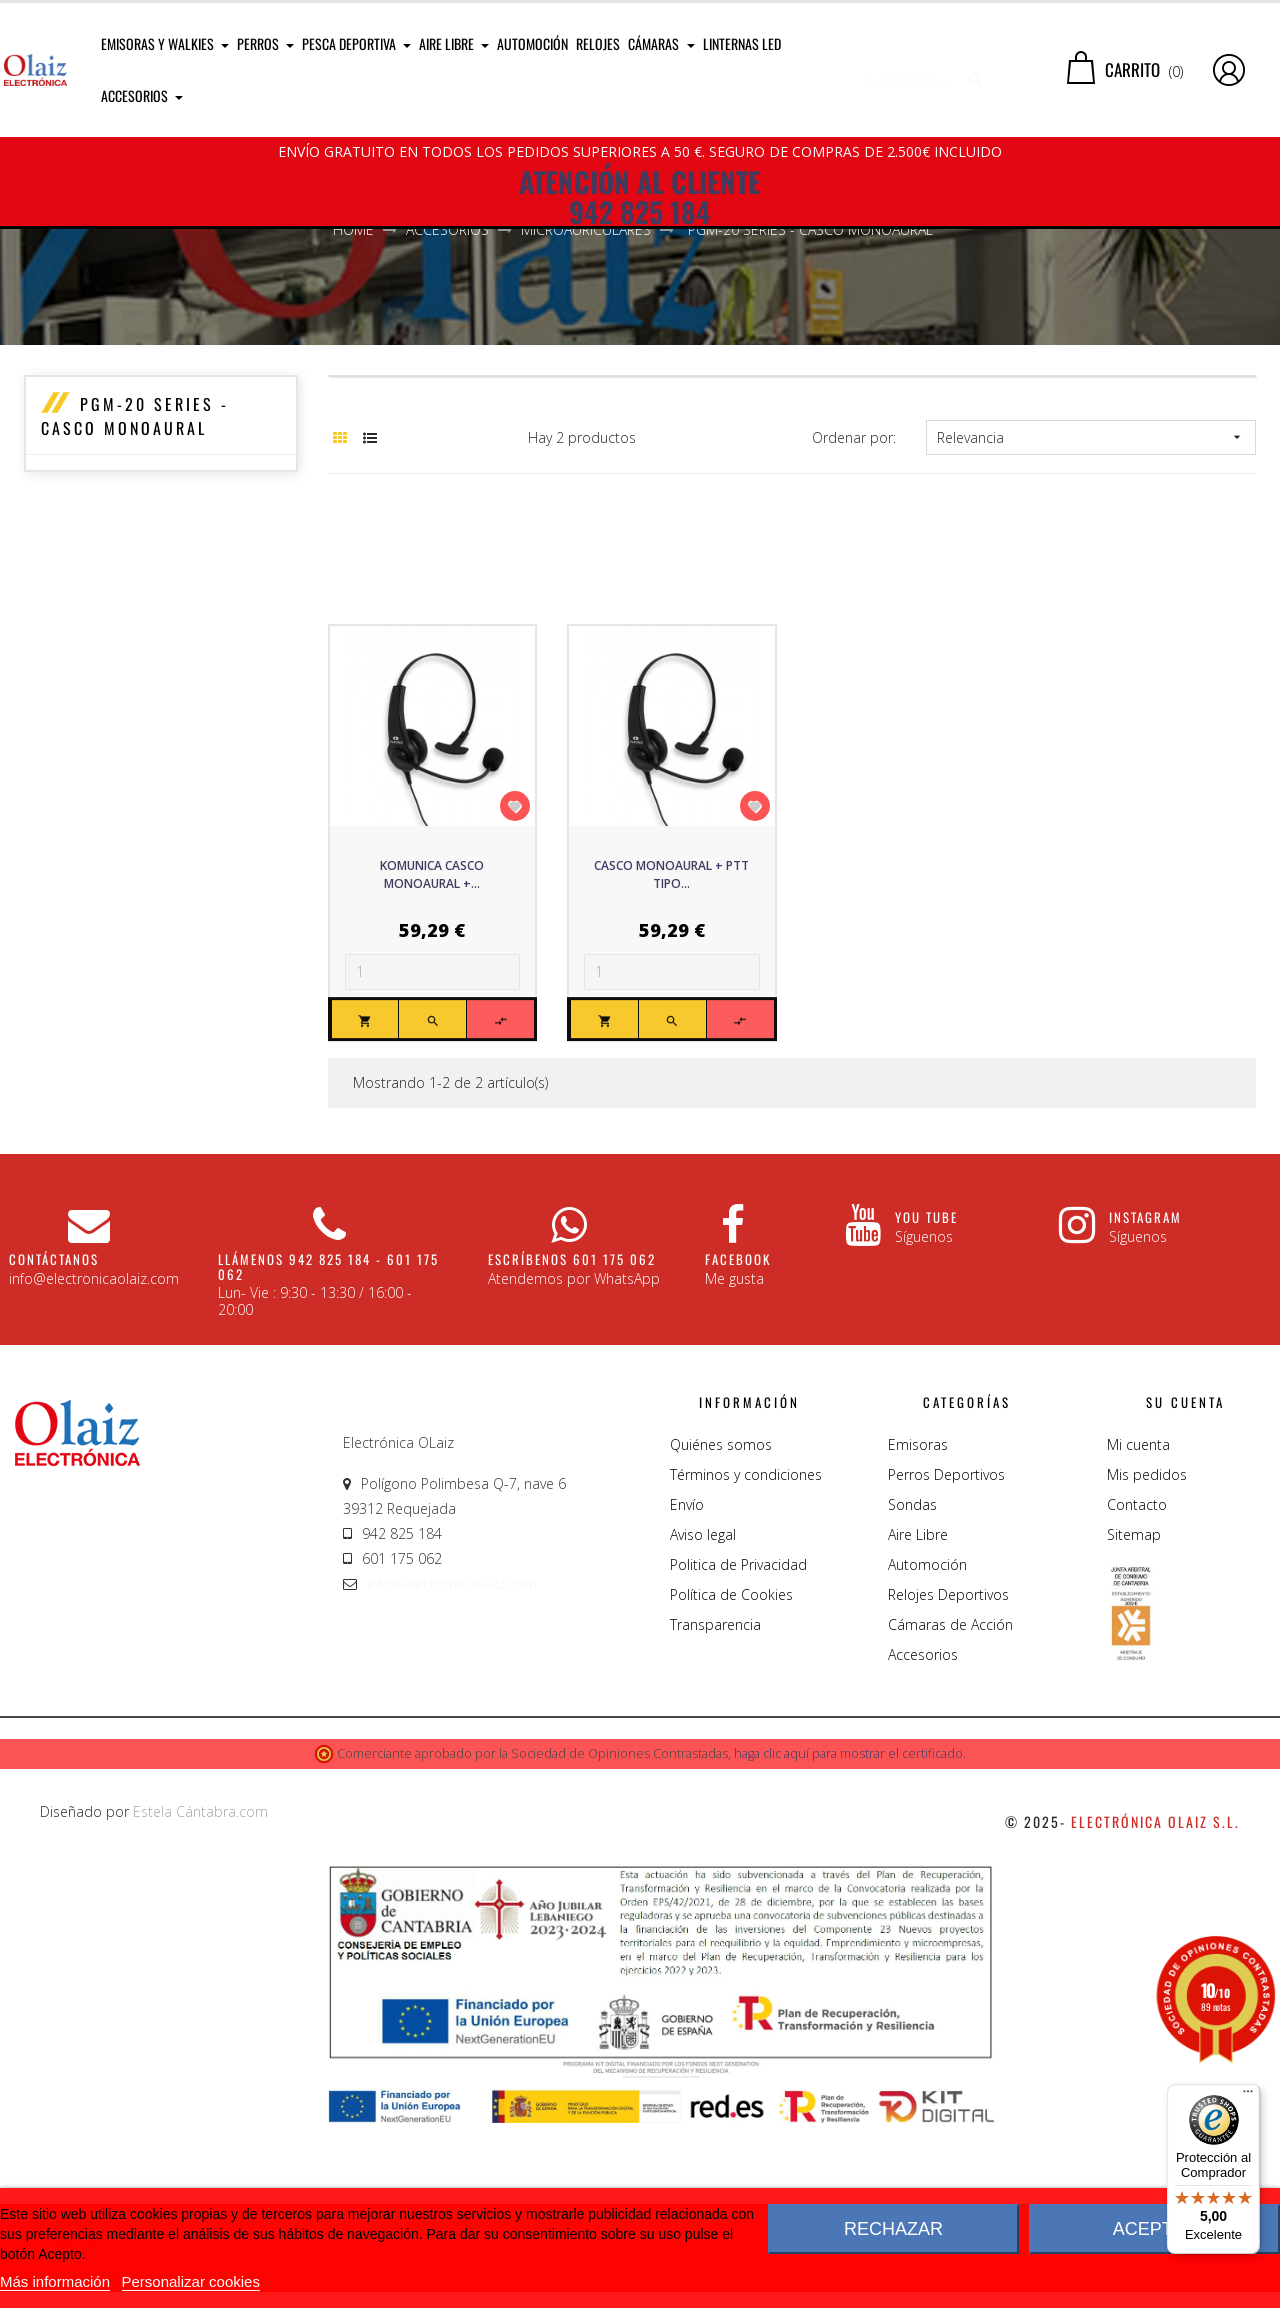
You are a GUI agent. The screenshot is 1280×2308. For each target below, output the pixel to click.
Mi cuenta (1138, 1624)
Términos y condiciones (746, 1654)
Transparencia (715, 1804)
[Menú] (1248, 2096)
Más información (55, 2281)
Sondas (912, 1684)
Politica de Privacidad (738, 1744)
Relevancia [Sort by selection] (1090, 617)
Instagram (1145, 1397)
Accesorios (923, 1834)
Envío (687, 1684)
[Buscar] (915, 70)
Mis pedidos (1147, 1654)
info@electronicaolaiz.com (452, 1763)
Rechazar (893, 2229)
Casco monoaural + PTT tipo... (671, 1054)
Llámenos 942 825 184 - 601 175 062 (328, 1446)
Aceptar (1155, 2229)
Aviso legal (703, 1714)
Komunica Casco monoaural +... (432, 1054)
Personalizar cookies (191, 2281)
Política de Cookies (731, 1774)
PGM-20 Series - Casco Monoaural (135, 596)
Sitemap (1134, 1714)
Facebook (738, 1439)
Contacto (1137, 1684)
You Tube (926, 1397)
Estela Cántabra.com (200, 1991)
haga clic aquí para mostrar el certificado (848, 1933)
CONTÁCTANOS (54, 1439)
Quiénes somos (721, 1624)
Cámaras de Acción (950, 1804)
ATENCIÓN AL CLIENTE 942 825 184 (640, 197)
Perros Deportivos (946, 1654)
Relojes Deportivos (948, 1774)
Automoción (927, 1744)
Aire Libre (918, 1714)
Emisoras (918, 1624)
